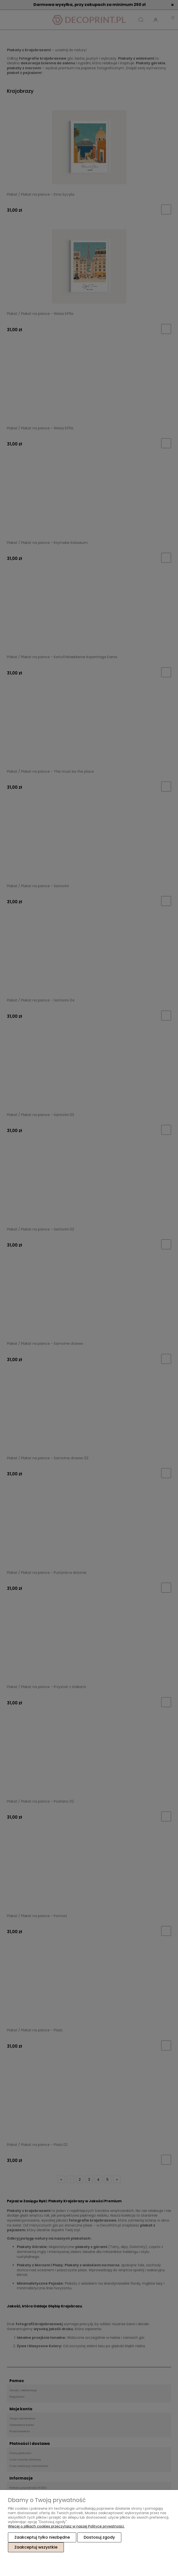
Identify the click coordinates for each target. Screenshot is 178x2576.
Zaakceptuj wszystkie (35, 2547)
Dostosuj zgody (99, 2537)
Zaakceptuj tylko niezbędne (42, 2537)
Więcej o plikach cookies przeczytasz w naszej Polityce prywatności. (66, 2526)
